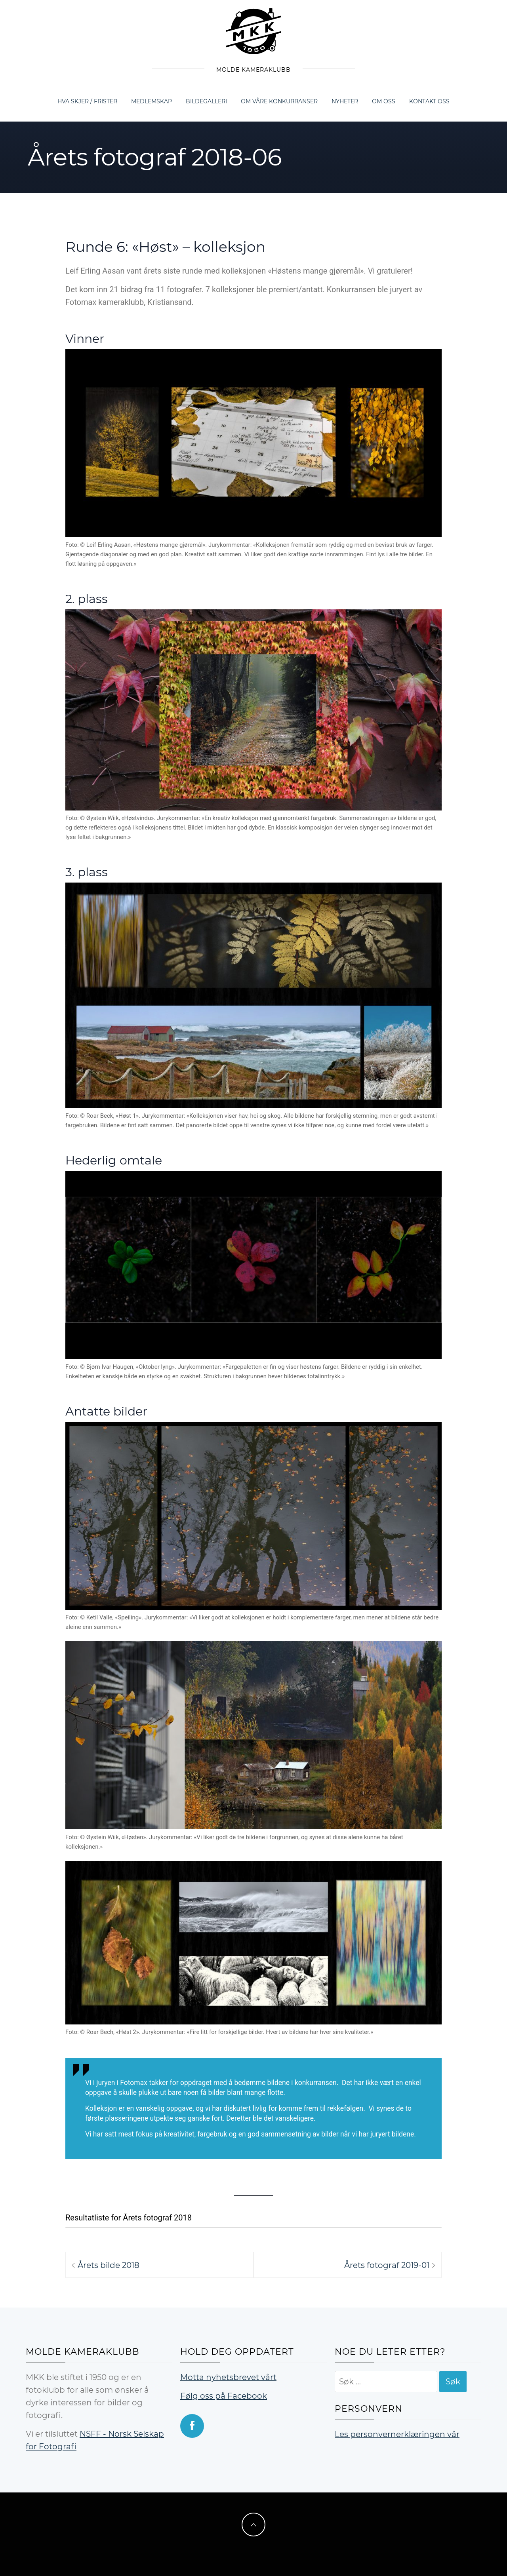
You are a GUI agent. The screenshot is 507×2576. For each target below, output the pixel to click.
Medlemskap (151, 101)
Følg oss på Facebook (223, 2396)
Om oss (383, 101)
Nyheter (345, 101)
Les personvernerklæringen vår (397, 2434)
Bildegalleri (206, 101)
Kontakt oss (429, 101)
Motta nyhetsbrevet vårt (228, 2377)
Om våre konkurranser (279, 101)
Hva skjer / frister (87, 101)
